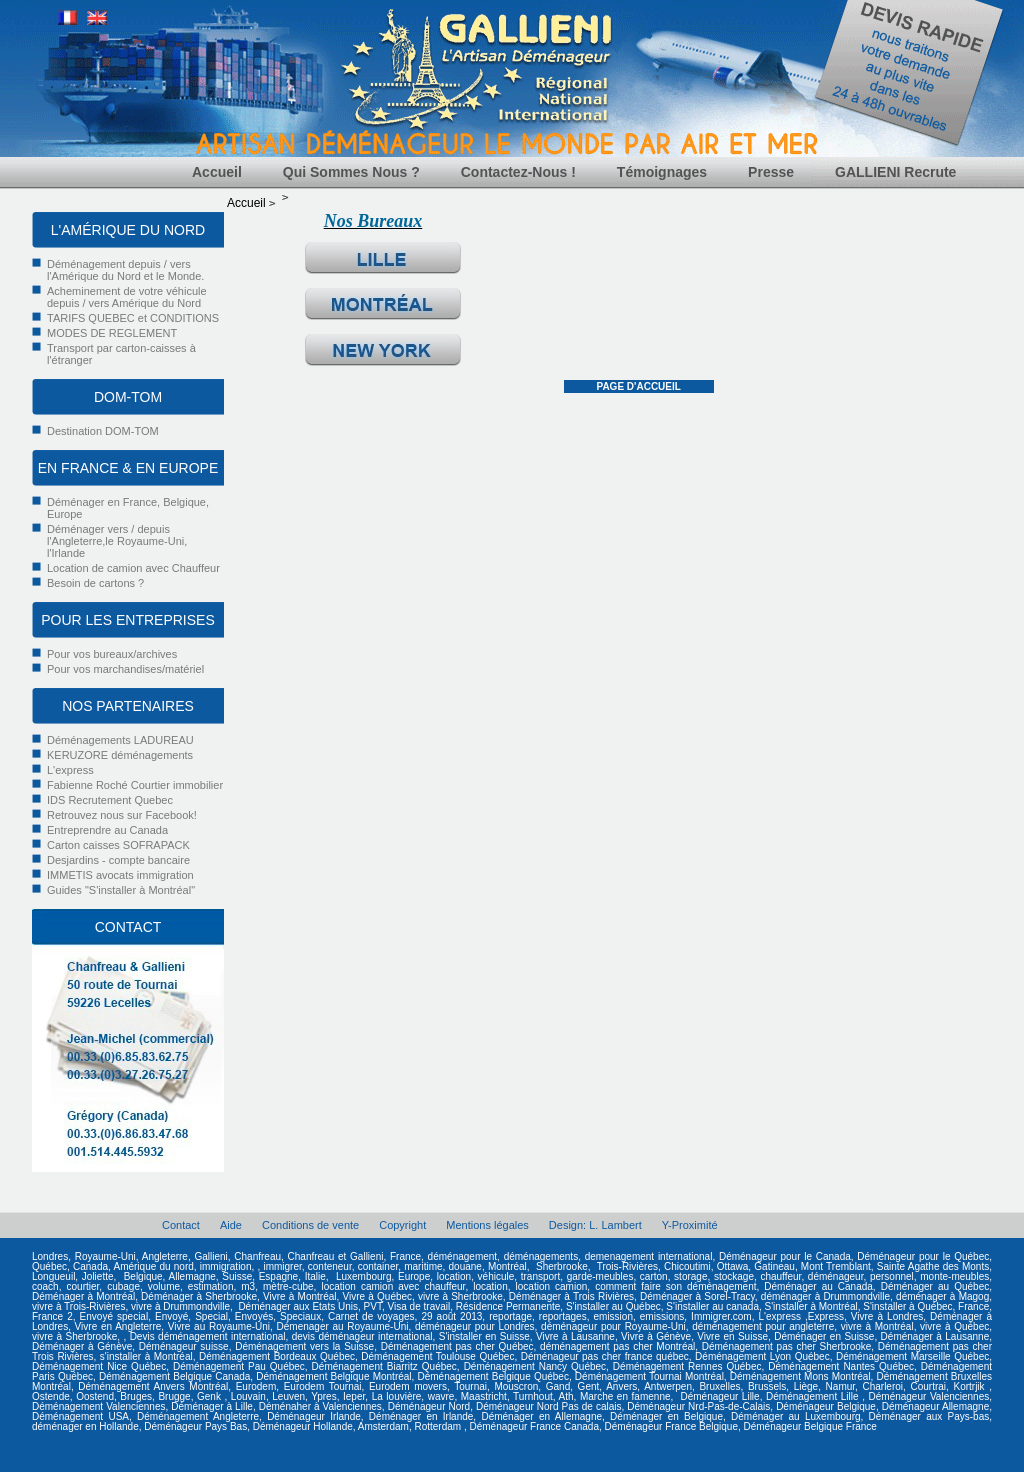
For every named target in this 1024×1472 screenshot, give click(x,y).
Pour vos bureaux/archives (112, 654)
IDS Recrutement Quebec (110, 800)
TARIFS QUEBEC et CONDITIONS (133, 318)
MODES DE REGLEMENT (112, 333)
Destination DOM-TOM (103, 431)
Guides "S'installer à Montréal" (121, 890)
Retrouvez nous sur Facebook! (122, 815)
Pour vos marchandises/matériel (125, 669)
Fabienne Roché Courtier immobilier (135, 785)
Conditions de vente (310, 1225)
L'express (70, 770)
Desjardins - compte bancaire (118, 860)
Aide (231, 1225)
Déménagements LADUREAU (120, 740)
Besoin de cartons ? (95, 583)
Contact (181, 1225)
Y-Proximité (690, 1225)
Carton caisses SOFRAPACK (118, 845)
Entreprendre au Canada (107, 830)
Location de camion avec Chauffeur (133, 568)
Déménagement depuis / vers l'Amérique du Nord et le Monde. (125, 270)
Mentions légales (487, 1225)
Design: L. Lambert (595, 1225)
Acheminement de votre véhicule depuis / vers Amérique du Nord (127, 297)
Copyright (402, 1225)
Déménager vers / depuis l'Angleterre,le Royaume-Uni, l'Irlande (117, 541)
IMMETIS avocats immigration (120, 875)
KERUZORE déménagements (120, 755)
